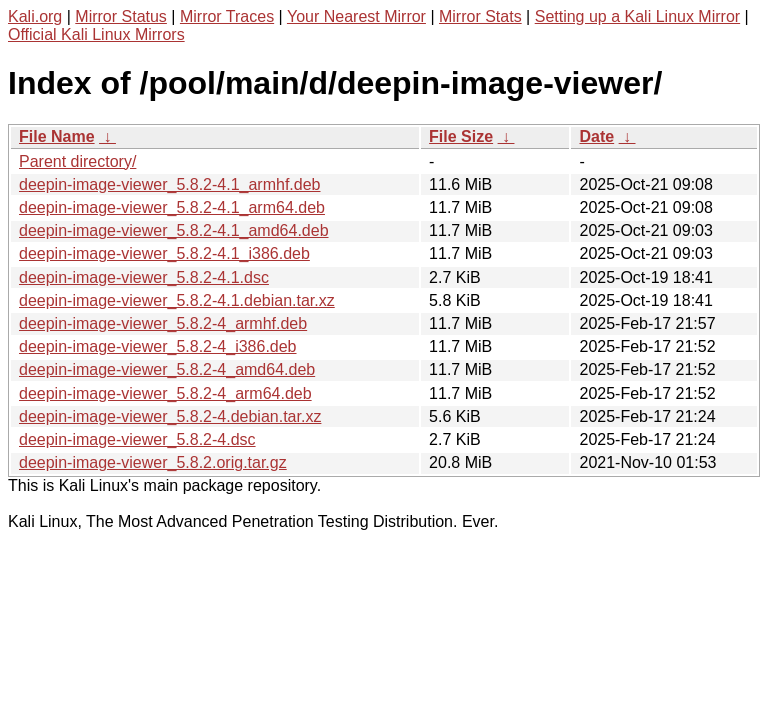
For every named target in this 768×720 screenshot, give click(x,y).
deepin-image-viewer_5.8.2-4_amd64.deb (167, 369)
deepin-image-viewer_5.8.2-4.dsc (137, 439)
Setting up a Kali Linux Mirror (637, 16)
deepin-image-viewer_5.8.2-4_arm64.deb (165, 393)
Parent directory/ (77, 161)
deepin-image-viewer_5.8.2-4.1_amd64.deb (174, 230)
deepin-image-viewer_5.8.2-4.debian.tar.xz (170, 416)
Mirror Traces (227, 16)
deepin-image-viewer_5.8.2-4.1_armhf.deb (170, 184)
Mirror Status (121, 16)
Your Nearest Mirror (356, 16)
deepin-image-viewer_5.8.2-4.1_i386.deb (164, 253)
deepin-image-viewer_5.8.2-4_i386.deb (158, 346)
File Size (461, 136)
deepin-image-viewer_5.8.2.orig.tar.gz (153, 462)
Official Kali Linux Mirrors (96, 34)
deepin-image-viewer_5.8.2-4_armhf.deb (163, 323)
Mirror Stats (480, 16)
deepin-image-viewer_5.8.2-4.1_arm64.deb (172, 207)
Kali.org (35, 16)
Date (596, 136)
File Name (57, 136)
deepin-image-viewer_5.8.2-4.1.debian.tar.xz (177, 300)
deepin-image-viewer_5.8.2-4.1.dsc (144, 277)
